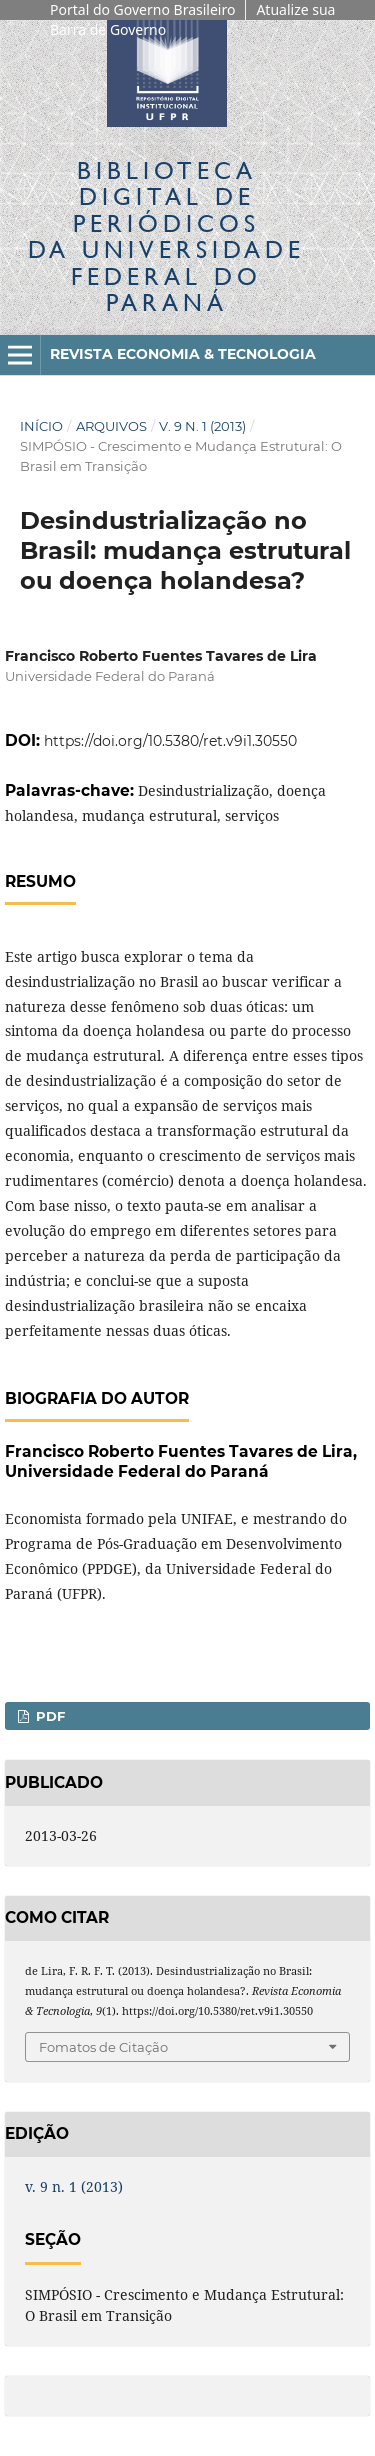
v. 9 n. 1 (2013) (202, 426)
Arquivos (111, 426)
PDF (48, 1716)
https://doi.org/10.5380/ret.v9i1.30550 (170, 741)
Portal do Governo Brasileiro (142, 9)
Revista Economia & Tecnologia (183, 354)
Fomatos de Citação (103, 2047)
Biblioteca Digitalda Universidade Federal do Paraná (166, 236)
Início (41, 426)
